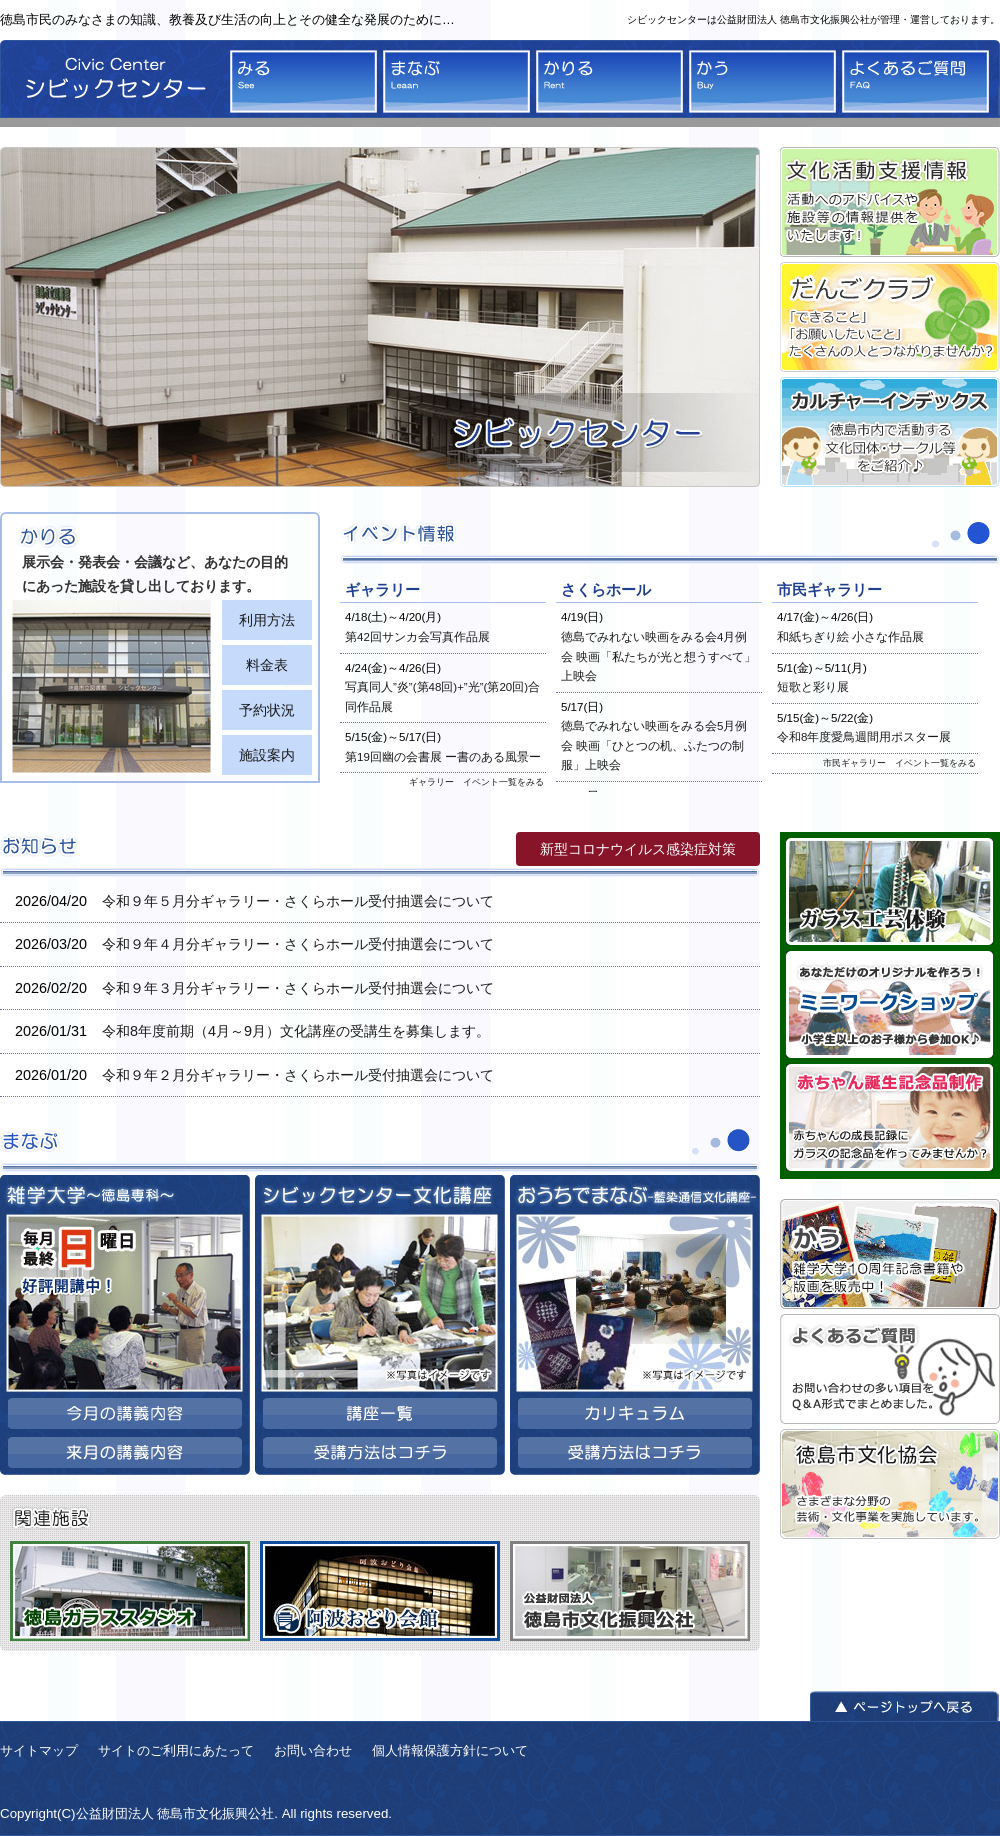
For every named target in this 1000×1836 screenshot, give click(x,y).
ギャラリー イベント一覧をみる (476, 782)
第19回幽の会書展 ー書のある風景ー (443, 757)
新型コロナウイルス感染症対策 (638, 849)
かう (762, 81)
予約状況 (267, 710)
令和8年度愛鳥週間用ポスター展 (864, 737)
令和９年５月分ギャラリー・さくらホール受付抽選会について (298, 901)
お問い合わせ (313, 1750)
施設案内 (267, 755)
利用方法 (267, 620)
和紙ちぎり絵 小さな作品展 (850, 637)
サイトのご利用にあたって (176, 1750)
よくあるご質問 (915, 81)
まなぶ (456, 81)
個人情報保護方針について (450, 1750)
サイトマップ (39, 1750)
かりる (609, 81)
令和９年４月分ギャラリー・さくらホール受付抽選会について (298, 944)
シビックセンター (110, 83)
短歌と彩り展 (813, 687)
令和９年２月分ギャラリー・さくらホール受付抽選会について (298, 1075)
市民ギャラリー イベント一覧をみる (899, 763)
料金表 (267, 665)
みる (303, 81)
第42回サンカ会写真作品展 (417, 637)
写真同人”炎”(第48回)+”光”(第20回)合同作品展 (442, 697)
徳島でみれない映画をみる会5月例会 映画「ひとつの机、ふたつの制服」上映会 (654, 745)
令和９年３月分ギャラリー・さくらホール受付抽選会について (298, 988)
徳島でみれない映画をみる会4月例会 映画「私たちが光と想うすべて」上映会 (658, 656)
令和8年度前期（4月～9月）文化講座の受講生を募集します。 (296, 1031)
